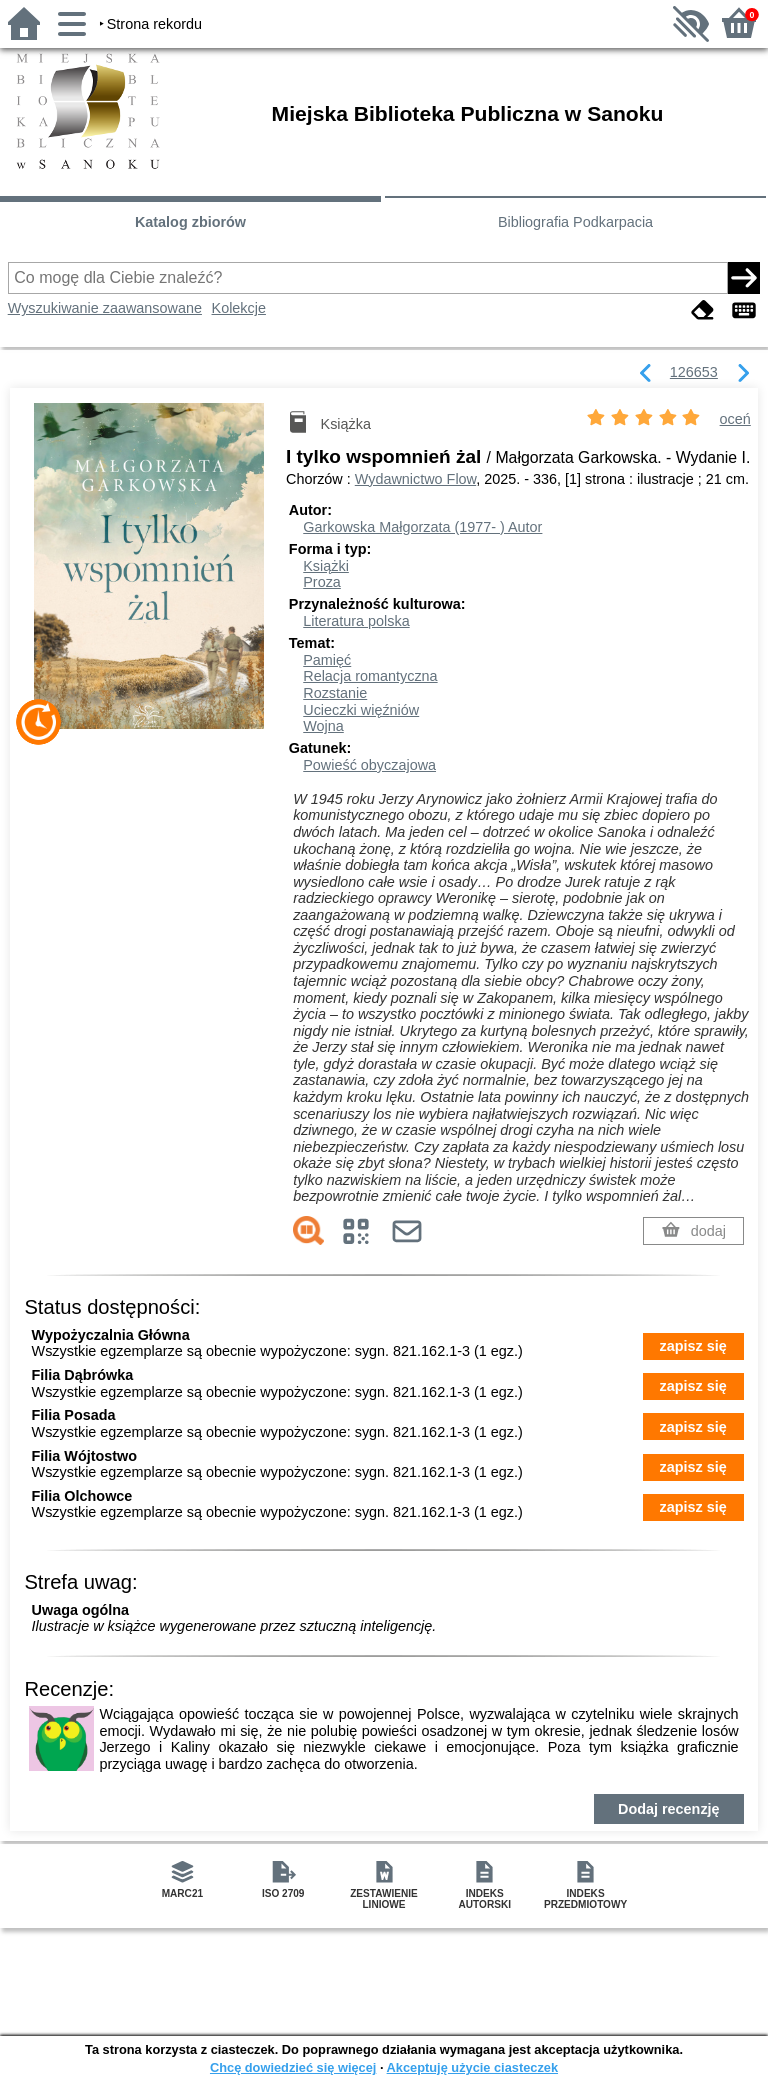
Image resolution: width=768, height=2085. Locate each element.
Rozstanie (335, 693)
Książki (326, 566)
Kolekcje (239, 308)
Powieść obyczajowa (369, 765)
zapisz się (693, 1346)
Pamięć (327, 660)
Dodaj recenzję (669, 1809)
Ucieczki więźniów (361, 710)
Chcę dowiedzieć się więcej (293, 2067)
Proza (322, 582)
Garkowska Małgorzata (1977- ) (422, 527)
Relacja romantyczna (370, 676)
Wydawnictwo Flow (415, 479)
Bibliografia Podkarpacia (575, 222)
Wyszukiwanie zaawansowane (105, 308)
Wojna (323, 726)
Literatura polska (356, 621)
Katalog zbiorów (190, 222)
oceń (735, 419)
